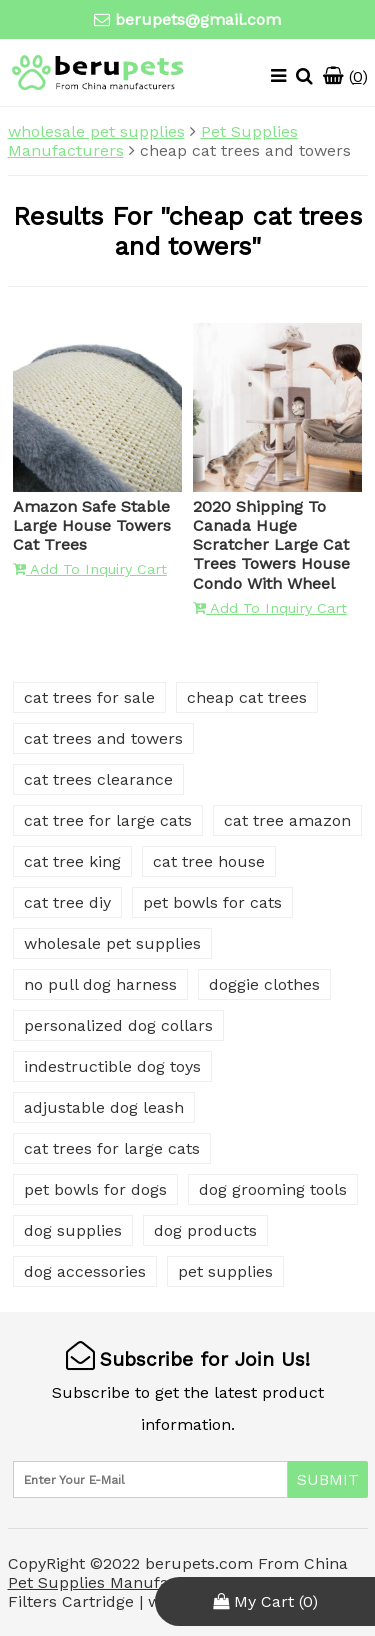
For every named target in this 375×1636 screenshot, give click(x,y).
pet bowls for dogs (95, 1189)
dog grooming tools (273, 1189)
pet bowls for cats (212, 902)
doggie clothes (264, 984)
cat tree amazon (287, 820)
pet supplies (225, 1271)
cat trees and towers (103, 738)
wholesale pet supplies (96, 131)
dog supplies (73, 1230)
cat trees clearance (98, 779)
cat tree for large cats (108, 820)
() (345, 76)
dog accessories (85, 1271)
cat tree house (209, 861)
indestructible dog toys (112, 1066)
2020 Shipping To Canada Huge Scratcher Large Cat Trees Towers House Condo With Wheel (271, 545)
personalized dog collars (118, 1025)
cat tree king (72, 861)
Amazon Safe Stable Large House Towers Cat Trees (92, 525)
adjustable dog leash (104, 1107)
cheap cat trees (247, 697)
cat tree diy (67, 902)
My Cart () (265, 1601)
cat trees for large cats (112, 1148)
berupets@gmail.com (198, 19)
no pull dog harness (100, 984)
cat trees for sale (89, 697)
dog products (205, 1230)
